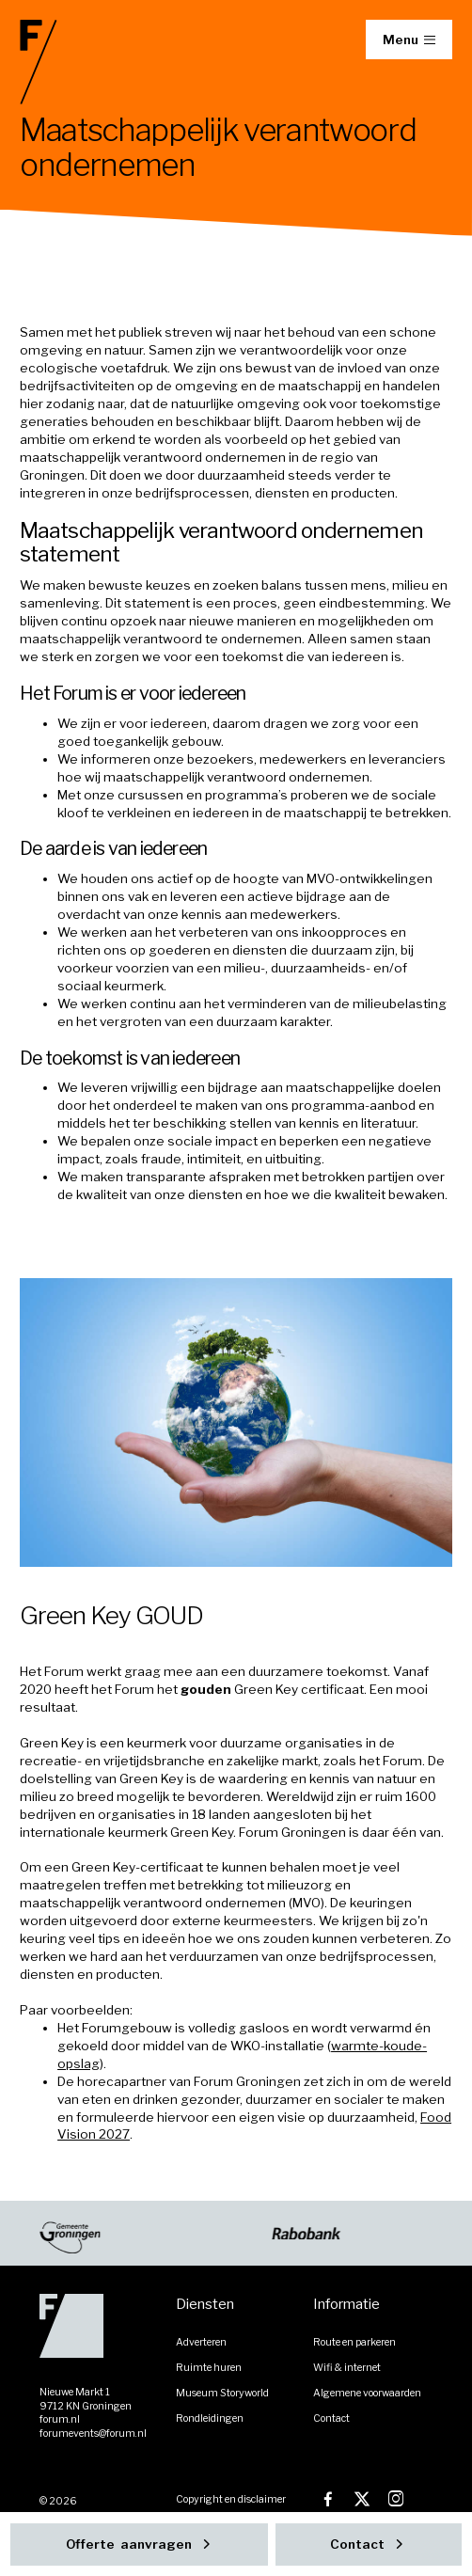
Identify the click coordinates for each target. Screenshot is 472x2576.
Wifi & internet (347, 2368)
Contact (331, 2418)
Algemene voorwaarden (367, 2393)
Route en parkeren (354, 2342)
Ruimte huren (209, 2368)
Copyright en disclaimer (231, 2499)
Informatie (346, 2304)
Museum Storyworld (222, 2393)
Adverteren (201, 2342)
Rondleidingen (210, 2418)
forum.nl (59, 2419)
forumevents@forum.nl (93, 2433)
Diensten (205, 2304)
